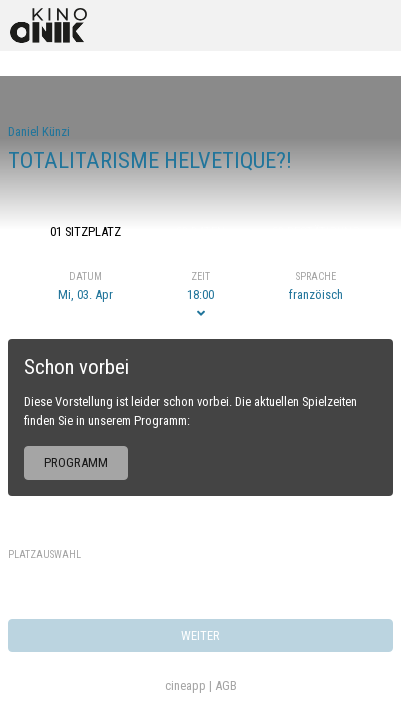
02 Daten (200, 231)
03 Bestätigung (316, 231)
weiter (200, 635)
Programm (76, 462)
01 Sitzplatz (85, 231)
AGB (226, 685)
